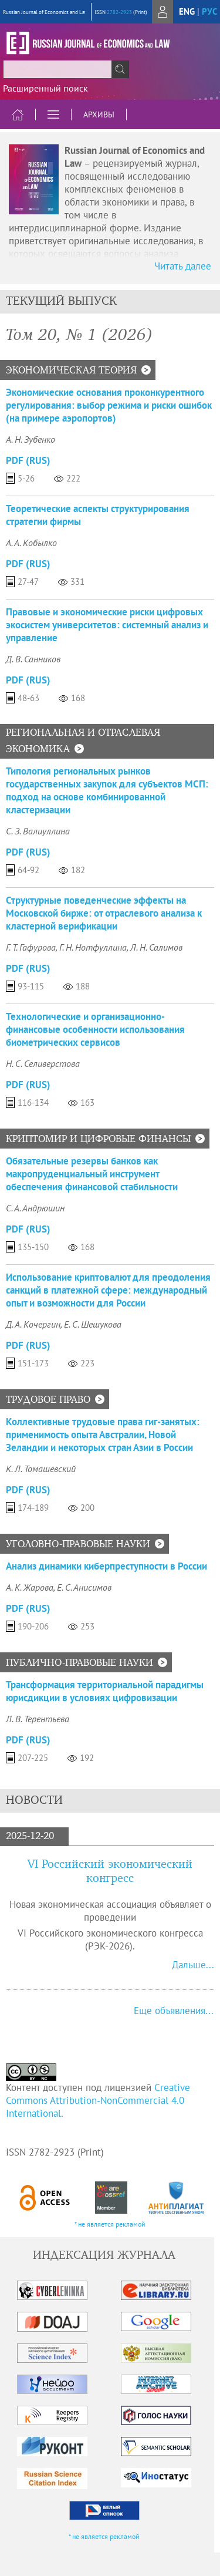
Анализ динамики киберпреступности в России (106, 1566)
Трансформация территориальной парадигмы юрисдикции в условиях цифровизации (105, 1691)
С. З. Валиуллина (38, 831)
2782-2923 (119, 12)
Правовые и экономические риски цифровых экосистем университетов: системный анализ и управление (107, 624)
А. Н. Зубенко (30, 439)
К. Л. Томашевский (41, 1468)
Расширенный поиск (45, 88)
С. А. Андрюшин (35, 1208)
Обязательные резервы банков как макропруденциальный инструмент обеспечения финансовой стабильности (92, 1173)
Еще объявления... (174, 2010)
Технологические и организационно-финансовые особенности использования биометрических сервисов (95, 1029)
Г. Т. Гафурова (31, 947)
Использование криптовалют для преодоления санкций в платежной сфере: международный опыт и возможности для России (108, 1290)
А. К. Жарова (29, 1587)
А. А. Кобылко (31, 542)
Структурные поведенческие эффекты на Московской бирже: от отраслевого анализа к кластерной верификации (104, 913)
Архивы (98, 114)
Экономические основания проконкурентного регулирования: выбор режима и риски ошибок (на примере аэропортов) (109, 405)
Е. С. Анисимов (84, 1587)
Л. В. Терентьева (37, 1719)
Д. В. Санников (33, 659)
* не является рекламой (110, 2224)
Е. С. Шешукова (92, 1324)
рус (209, 11)
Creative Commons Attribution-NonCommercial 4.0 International (98, 2100)
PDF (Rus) (28, 460)
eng (187, 11)
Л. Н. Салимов (156, 947)
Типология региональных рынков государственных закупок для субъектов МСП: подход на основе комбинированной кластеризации (107, 790)
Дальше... (193, 1964)
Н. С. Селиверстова (43, 1063)
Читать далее (182, 266)
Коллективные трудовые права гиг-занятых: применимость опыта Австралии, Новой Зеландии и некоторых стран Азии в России (102, 1434)
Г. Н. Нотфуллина (93, 947)
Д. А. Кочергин (33, 1324)
